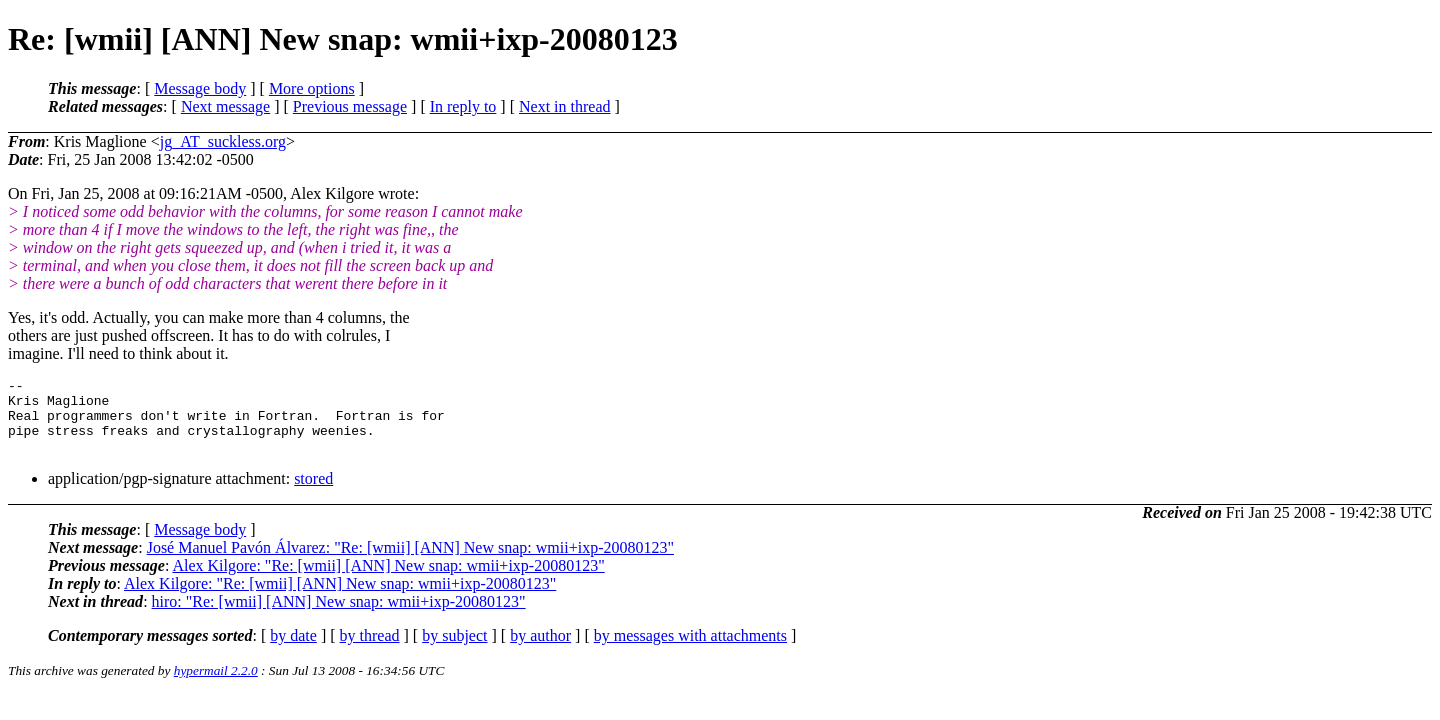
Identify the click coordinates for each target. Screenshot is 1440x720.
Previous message (350, 106)
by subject (454, 650)
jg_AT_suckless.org (223, 141)
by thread (370, 650)
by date (293, 650)
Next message (225, 106)
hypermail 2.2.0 (216, 685)
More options (312, 88)
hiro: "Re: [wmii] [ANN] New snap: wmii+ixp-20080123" (339, 616)
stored (313, 493)
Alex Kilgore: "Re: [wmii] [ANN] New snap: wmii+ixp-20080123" (388, 580)
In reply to (463, 106)
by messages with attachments (690, 650)
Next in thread (565, 106)
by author (540, 650)
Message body (200, 88)
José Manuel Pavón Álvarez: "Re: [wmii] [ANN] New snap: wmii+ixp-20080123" (410, 562)
